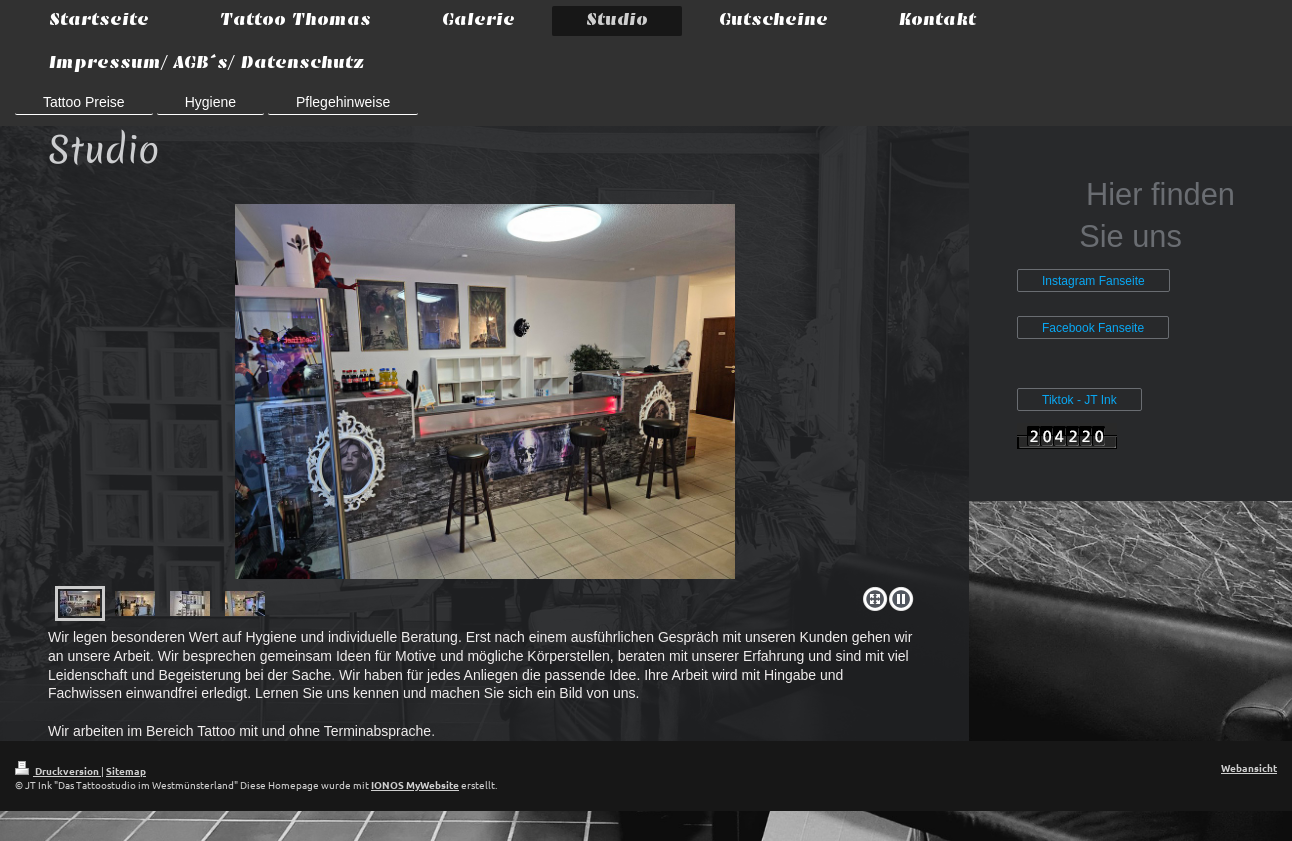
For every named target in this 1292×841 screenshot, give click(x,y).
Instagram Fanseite (1093, 281)
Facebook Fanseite (1093, 328)
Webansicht (1249, 767)
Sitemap (126, 770)
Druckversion (58, 770)
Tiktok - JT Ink (1079, 400)
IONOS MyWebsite (415, 784)
